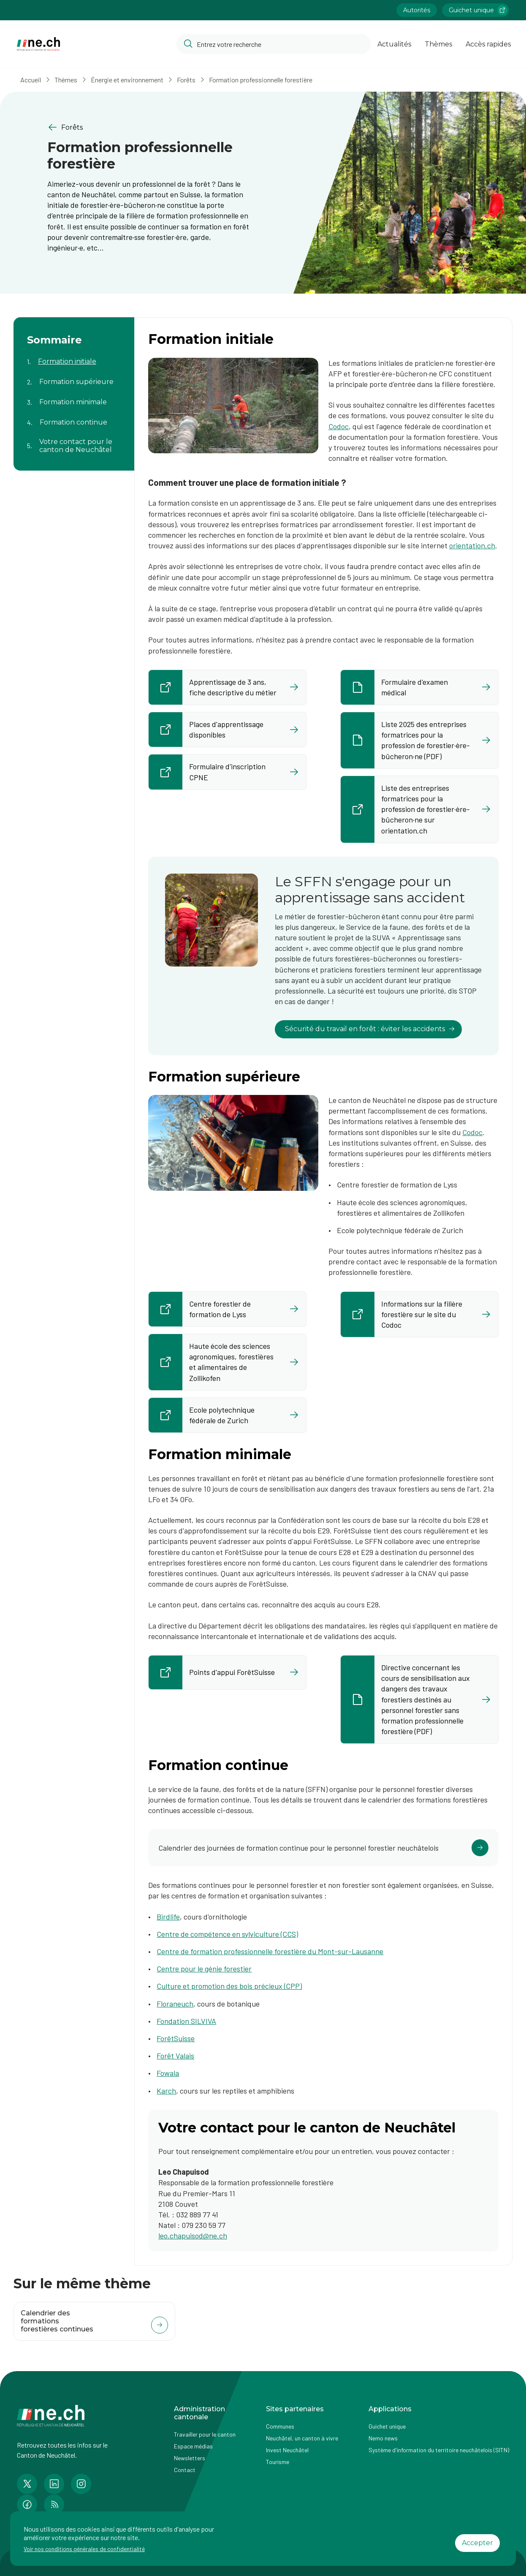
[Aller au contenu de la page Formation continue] (74, 417)
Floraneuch (175, 2003)
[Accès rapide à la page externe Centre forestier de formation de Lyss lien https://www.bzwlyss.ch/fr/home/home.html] (227, 1309)
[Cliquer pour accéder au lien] (323, 1847)
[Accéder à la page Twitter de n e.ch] (27, 2484)
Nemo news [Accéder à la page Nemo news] (383, 2438)
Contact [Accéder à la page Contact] (184, 2469)
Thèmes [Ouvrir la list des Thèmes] (438, 44)
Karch (166, 2090)
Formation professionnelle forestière (260, 80)
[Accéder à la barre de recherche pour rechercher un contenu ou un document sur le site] (273, 44)
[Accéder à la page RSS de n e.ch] (54, 2504)
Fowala (168, 2073)
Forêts (186, 80)
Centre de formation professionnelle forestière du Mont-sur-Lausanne (270, 1951)
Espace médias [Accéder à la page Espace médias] (193, 2446)
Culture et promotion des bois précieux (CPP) (229, 1986)
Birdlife (168, 1916)
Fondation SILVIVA (186, 2021)
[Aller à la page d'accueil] (38, 44)
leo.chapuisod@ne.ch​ (192, 2235)
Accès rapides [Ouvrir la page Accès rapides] (488, 44)
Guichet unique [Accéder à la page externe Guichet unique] (387, 2426)
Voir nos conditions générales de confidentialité (84, 2548)
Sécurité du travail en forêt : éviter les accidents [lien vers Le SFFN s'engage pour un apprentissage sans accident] (370, 1029)
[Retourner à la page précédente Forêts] (148, 127)
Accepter (477, 2543)
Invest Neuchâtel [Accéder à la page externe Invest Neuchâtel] (287, 2449)
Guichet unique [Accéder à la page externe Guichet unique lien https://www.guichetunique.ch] (478, 10)
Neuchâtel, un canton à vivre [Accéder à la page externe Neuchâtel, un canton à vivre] (302, 2438)
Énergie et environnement (127, 80)
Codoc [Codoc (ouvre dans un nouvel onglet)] (472, 1132)
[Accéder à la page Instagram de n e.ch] (81, 2484)
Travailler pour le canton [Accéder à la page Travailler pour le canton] (205, 2434)
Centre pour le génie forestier (204, 1968)
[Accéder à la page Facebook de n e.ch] (27, 2504)
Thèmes (65, 80)
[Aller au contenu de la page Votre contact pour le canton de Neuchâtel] (74, 441)
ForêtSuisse (176, 2038)
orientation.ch (472, 545)
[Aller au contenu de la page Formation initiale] (74, 356)
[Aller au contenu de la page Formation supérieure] (74, 377)
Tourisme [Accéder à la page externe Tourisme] (277, 2461)
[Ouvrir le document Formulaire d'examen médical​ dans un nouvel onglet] (419, 687)
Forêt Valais (175, 2055)
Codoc (338, 426)
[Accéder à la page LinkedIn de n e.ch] (54, 2484)
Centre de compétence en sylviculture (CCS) (227, 1934)
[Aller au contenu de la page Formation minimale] (74, 397)
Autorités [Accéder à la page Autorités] (416, 10)
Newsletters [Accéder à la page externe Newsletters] (189, 2458)
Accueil (30, 80)
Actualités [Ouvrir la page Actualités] (394, 44)
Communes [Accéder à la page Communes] (280, 2426)
